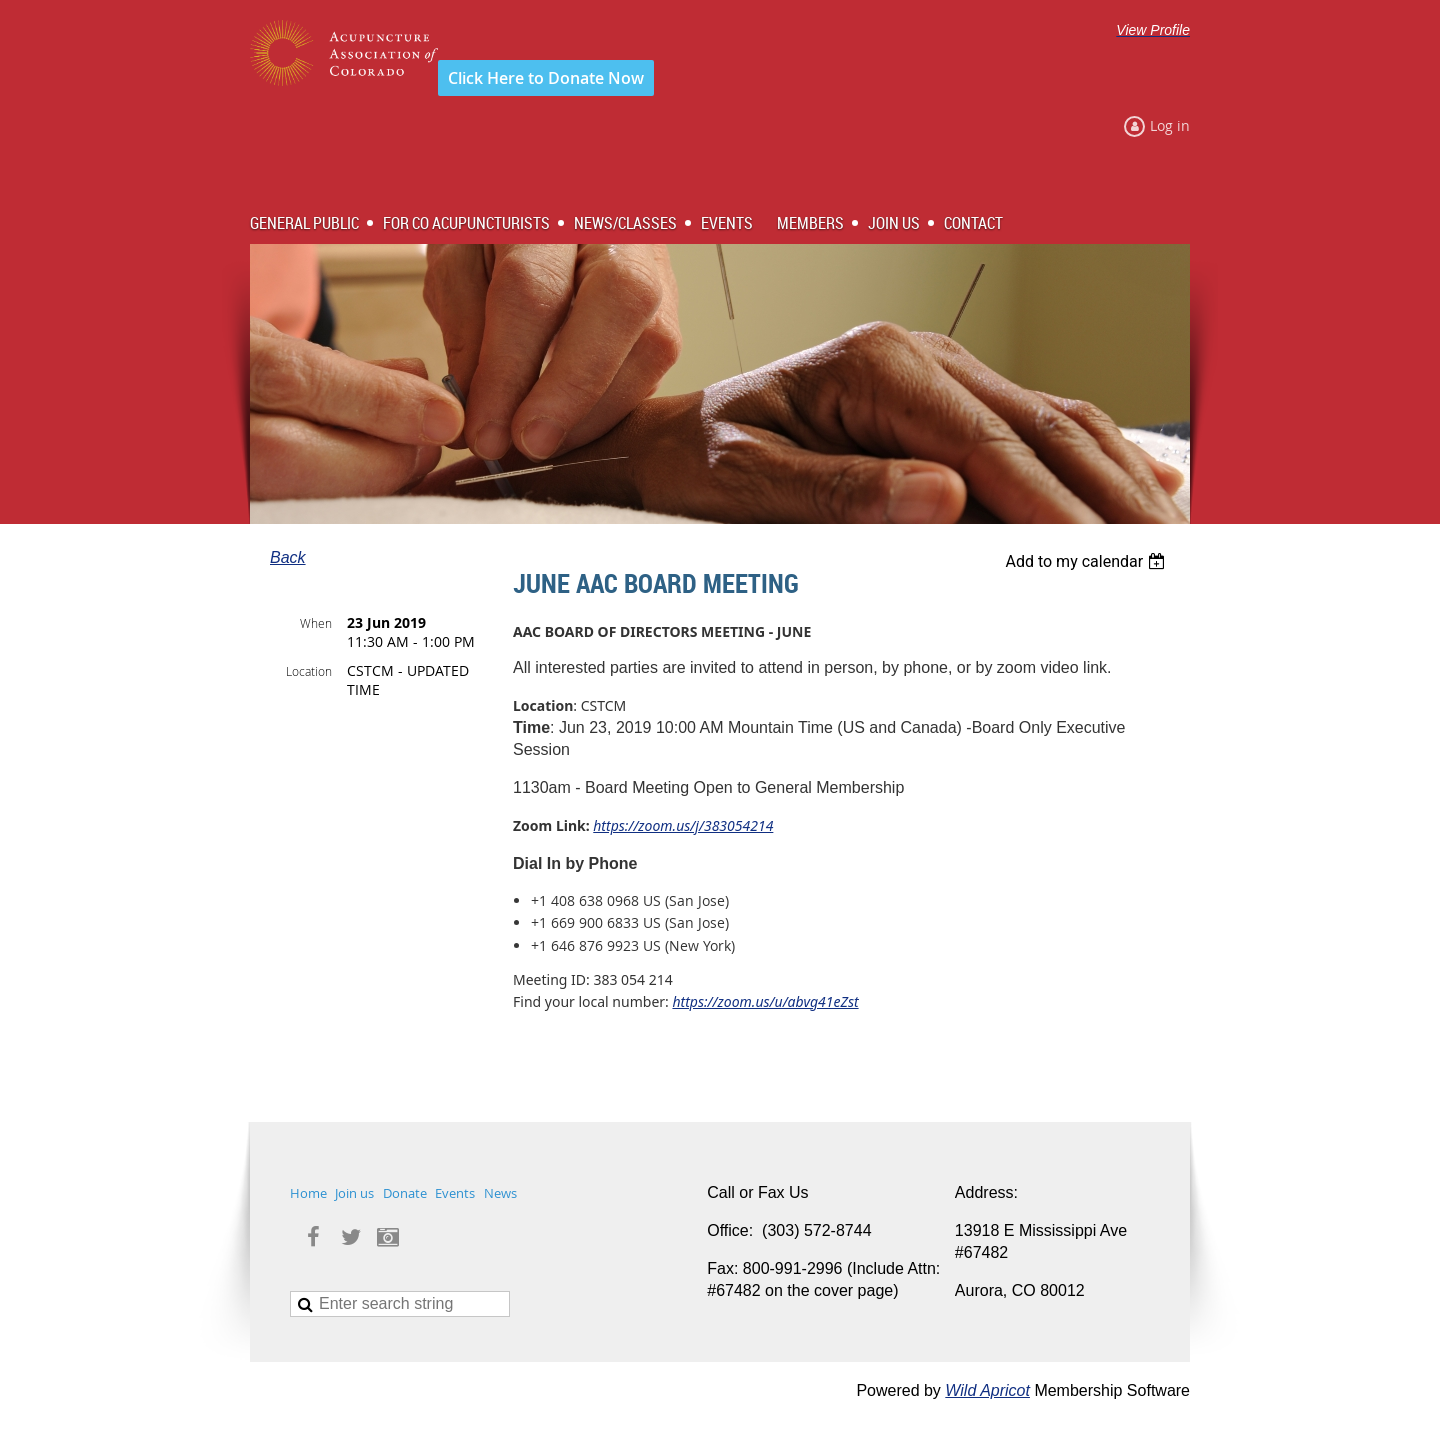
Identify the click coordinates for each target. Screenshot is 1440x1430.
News (500, 1193)
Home (308, 1193)
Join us (354, 1193)
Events (455, 1193)
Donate (405, 1193)
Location (309, 671)
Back (288, 557)
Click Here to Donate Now (546, 78)
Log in (1170, 125)
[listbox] (1087, 561)
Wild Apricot (987, 1390)
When (316, 623)
